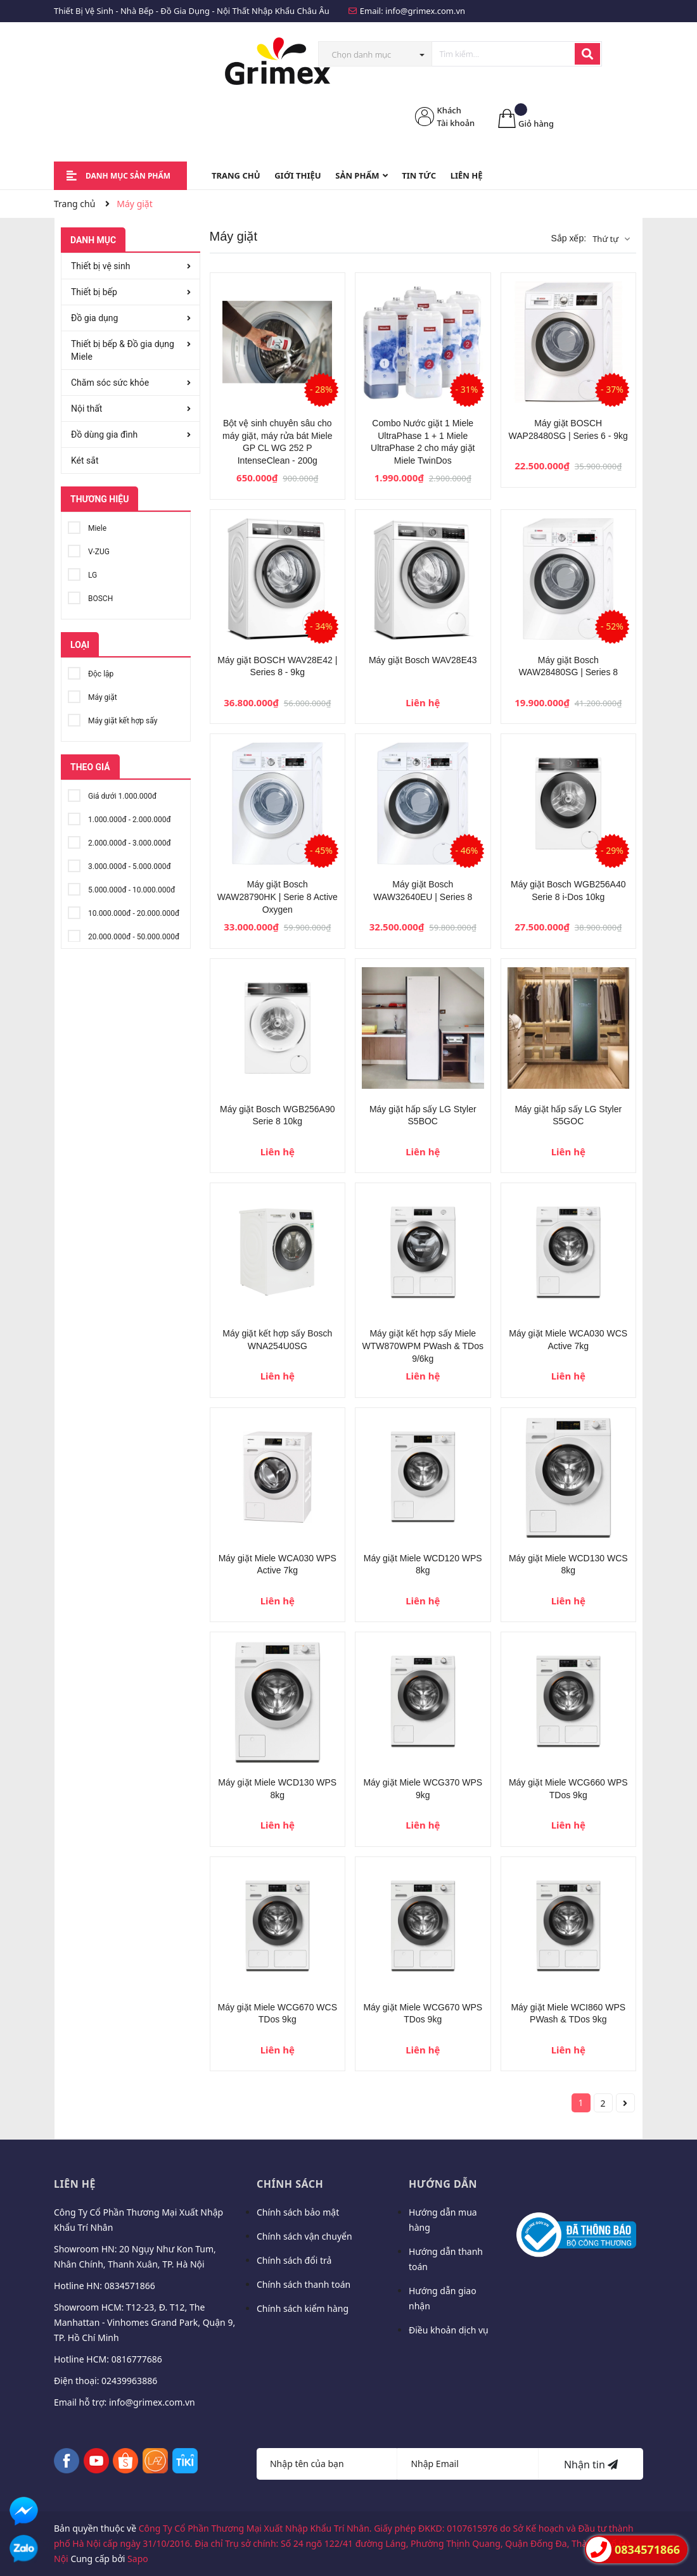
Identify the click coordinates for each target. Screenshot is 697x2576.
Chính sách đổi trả (294, 2260)
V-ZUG (89, 549)
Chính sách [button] (290, 2184)
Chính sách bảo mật (298, 2212)
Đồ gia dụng (94, 318)
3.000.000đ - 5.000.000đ (119, 864)
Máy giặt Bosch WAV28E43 (423, 660)
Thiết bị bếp (94, 292)
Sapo (137, 2559)
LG (82, 573)
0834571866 (130, 2286)
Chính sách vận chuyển (304, 2236)
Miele (87, 526)
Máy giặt (92, 695)
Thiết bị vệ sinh (100, 266)
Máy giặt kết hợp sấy (112, 718)
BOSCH (90, 596)
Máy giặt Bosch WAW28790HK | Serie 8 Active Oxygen (277, 896)
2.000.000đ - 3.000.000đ (119, 840)
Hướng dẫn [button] (443, 2184)
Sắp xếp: (568, 238)
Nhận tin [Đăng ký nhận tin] (591, 2464)
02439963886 (129, 2381)
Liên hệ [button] (75, 2184)
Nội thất (86, 408)
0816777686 (137, 2359)
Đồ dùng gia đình (104, 434)
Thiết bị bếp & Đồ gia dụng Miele (122, 350)
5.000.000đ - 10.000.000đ (121, 887)
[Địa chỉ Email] (467, 2464)
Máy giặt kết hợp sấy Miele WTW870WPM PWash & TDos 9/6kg (422, 1345)
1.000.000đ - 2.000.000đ (119, 817)
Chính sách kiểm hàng (302, 2308)
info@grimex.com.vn (425, 10)
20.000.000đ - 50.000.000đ (123, 934)
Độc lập (90, 671)
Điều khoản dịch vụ (449, 2330)
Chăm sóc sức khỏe (110, 383)
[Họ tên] (327, 2464)
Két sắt (85, 460)
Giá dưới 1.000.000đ (112, 794)
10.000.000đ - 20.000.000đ (123, 911)
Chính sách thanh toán (303, 2284)
